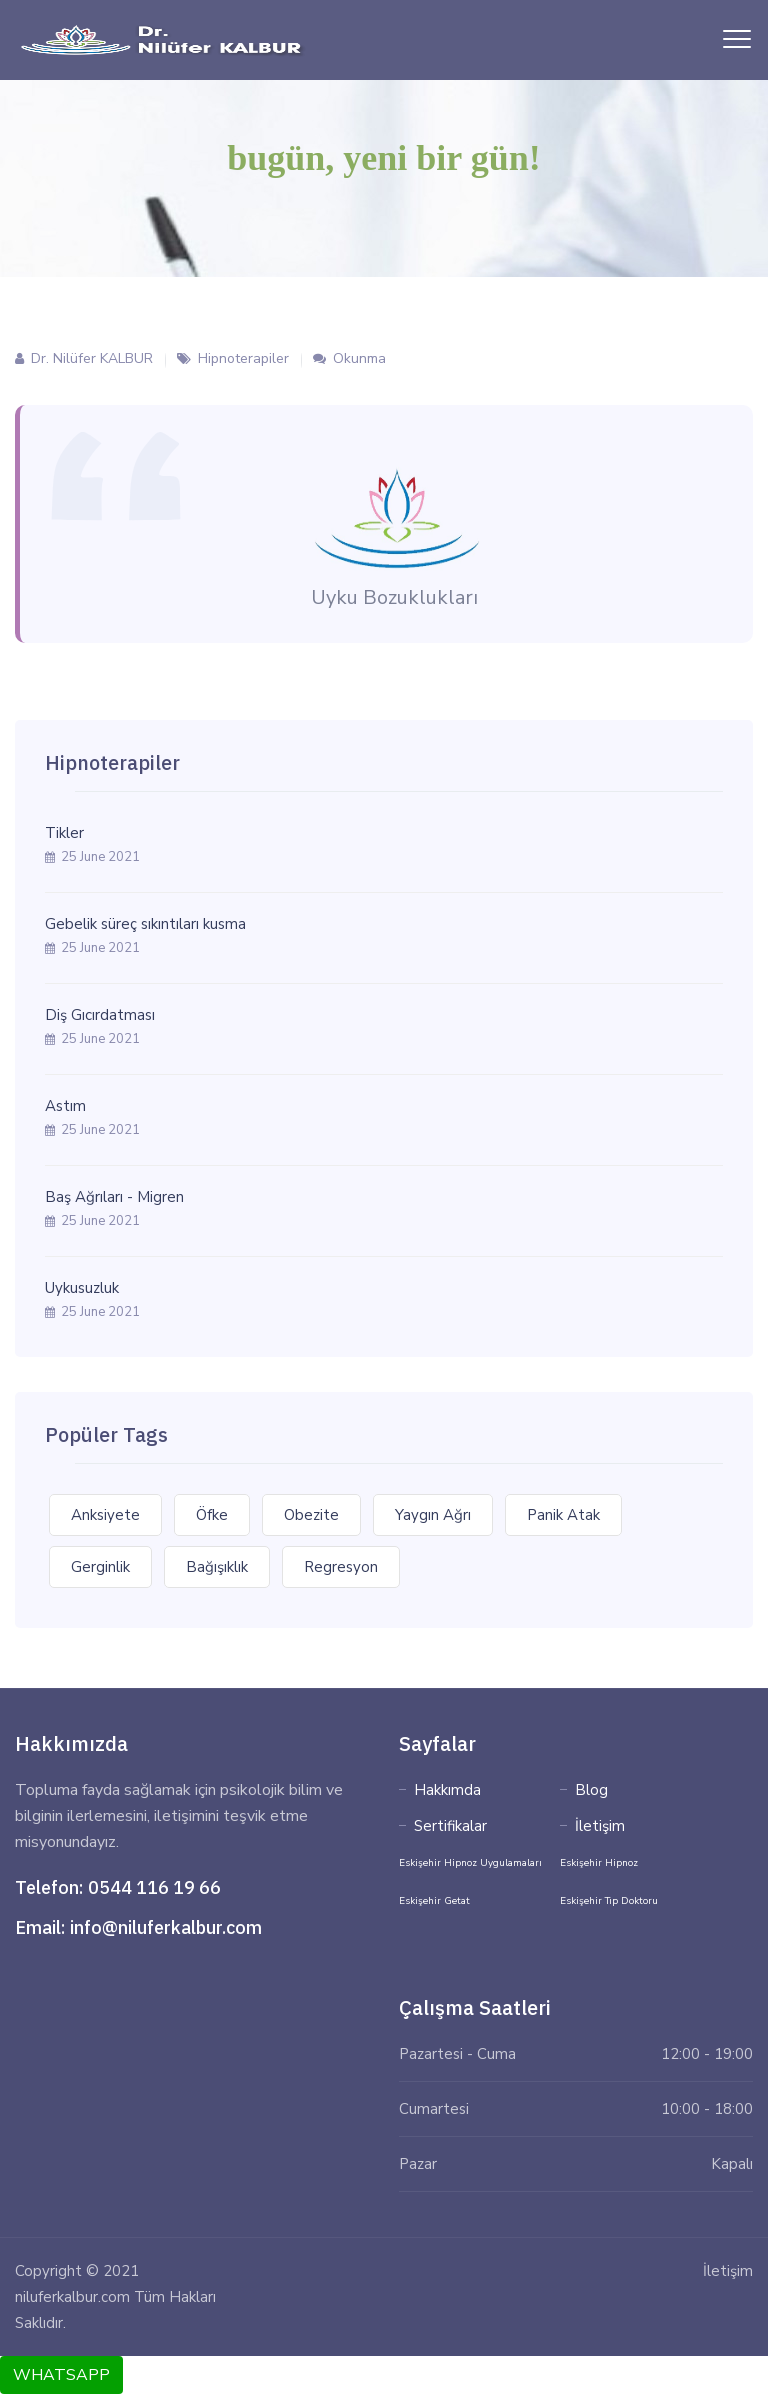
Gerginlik (100, 1567)
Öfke (212, 1515)
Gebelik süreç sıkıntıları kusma (145, 924)
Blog (591, 1790)
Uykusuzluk (82, 1288)
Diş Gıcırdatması (100, 1015)
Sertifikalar (450, 1826)
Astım (65, 1106)
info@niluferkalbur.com (166, 1927)
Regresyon (341, 1567)
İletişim (600, 1826)
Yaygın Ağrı (433, 1515)
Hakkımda (447, 1790)
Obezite (311, 1515)
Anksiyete (105, 1515)
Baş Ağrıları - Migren (114, 1197)
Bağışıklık (217, 1567)
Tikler (64, 833)
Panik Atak (563, 1515)
